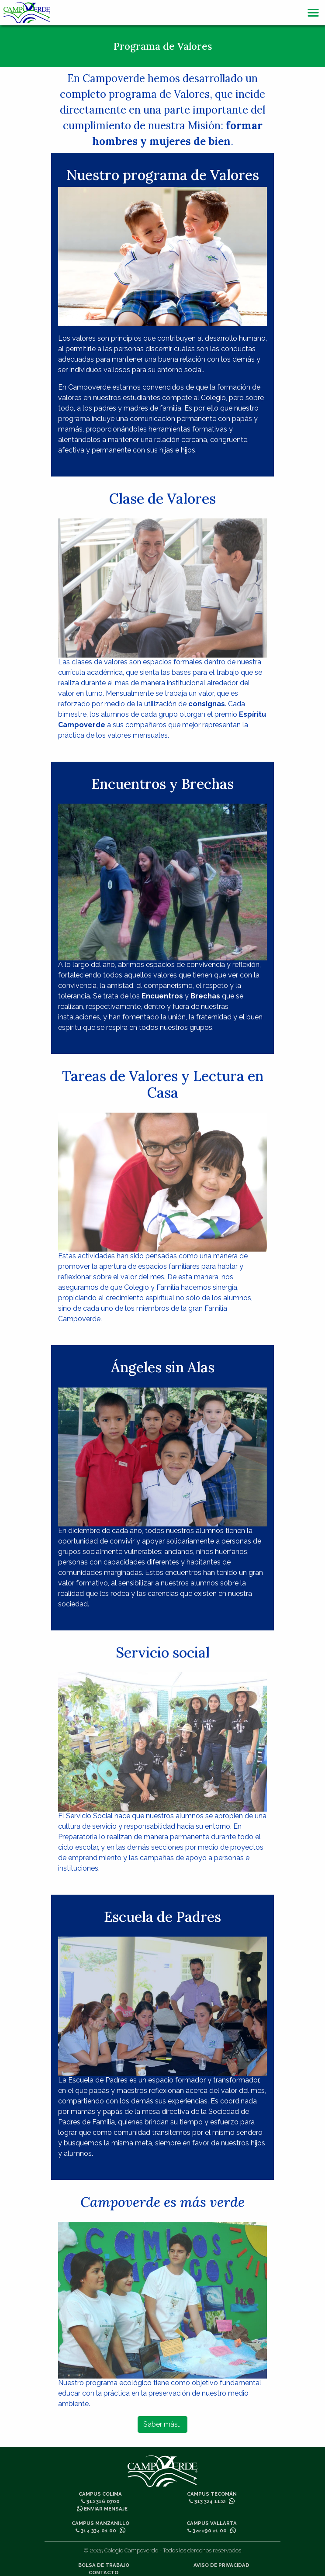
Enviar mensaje (102, 2509)
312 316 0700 (100, 2501)
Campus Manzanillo (100, 2523)
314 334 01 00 (96, 2531)
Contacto (103, 2572)
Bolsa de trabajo (103, 2565)
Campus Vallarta (212, 2523)
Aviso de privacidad (221, 2565)
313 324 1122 (207, 2501)
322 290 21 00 (207, 2531)
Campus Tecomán (212, 2494)
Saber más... (162, 2424)
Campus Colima (100, 2494)
